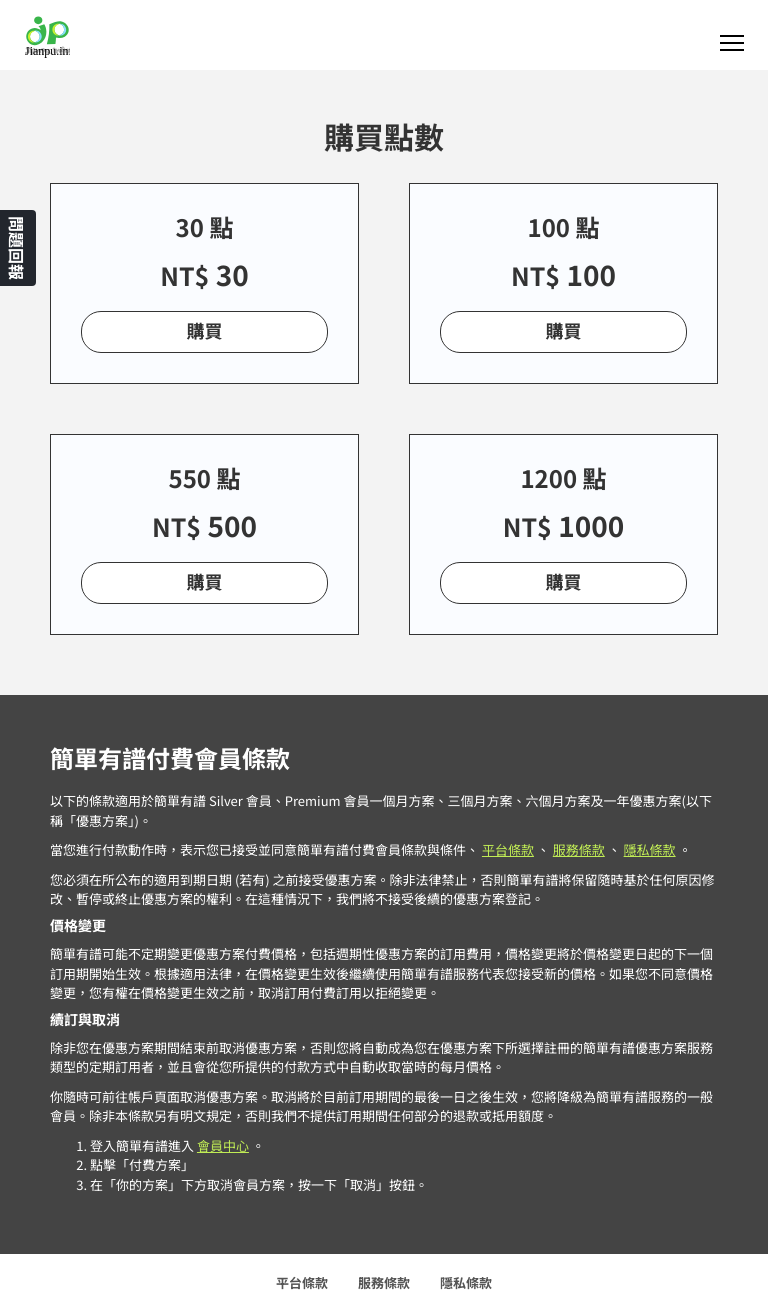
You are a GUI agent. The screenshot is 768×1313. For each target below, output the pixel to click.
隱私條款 (650, 849)
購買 (205, 331)
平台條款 (508, 849)
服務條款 (579, 849)
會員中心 (223, 1145)
